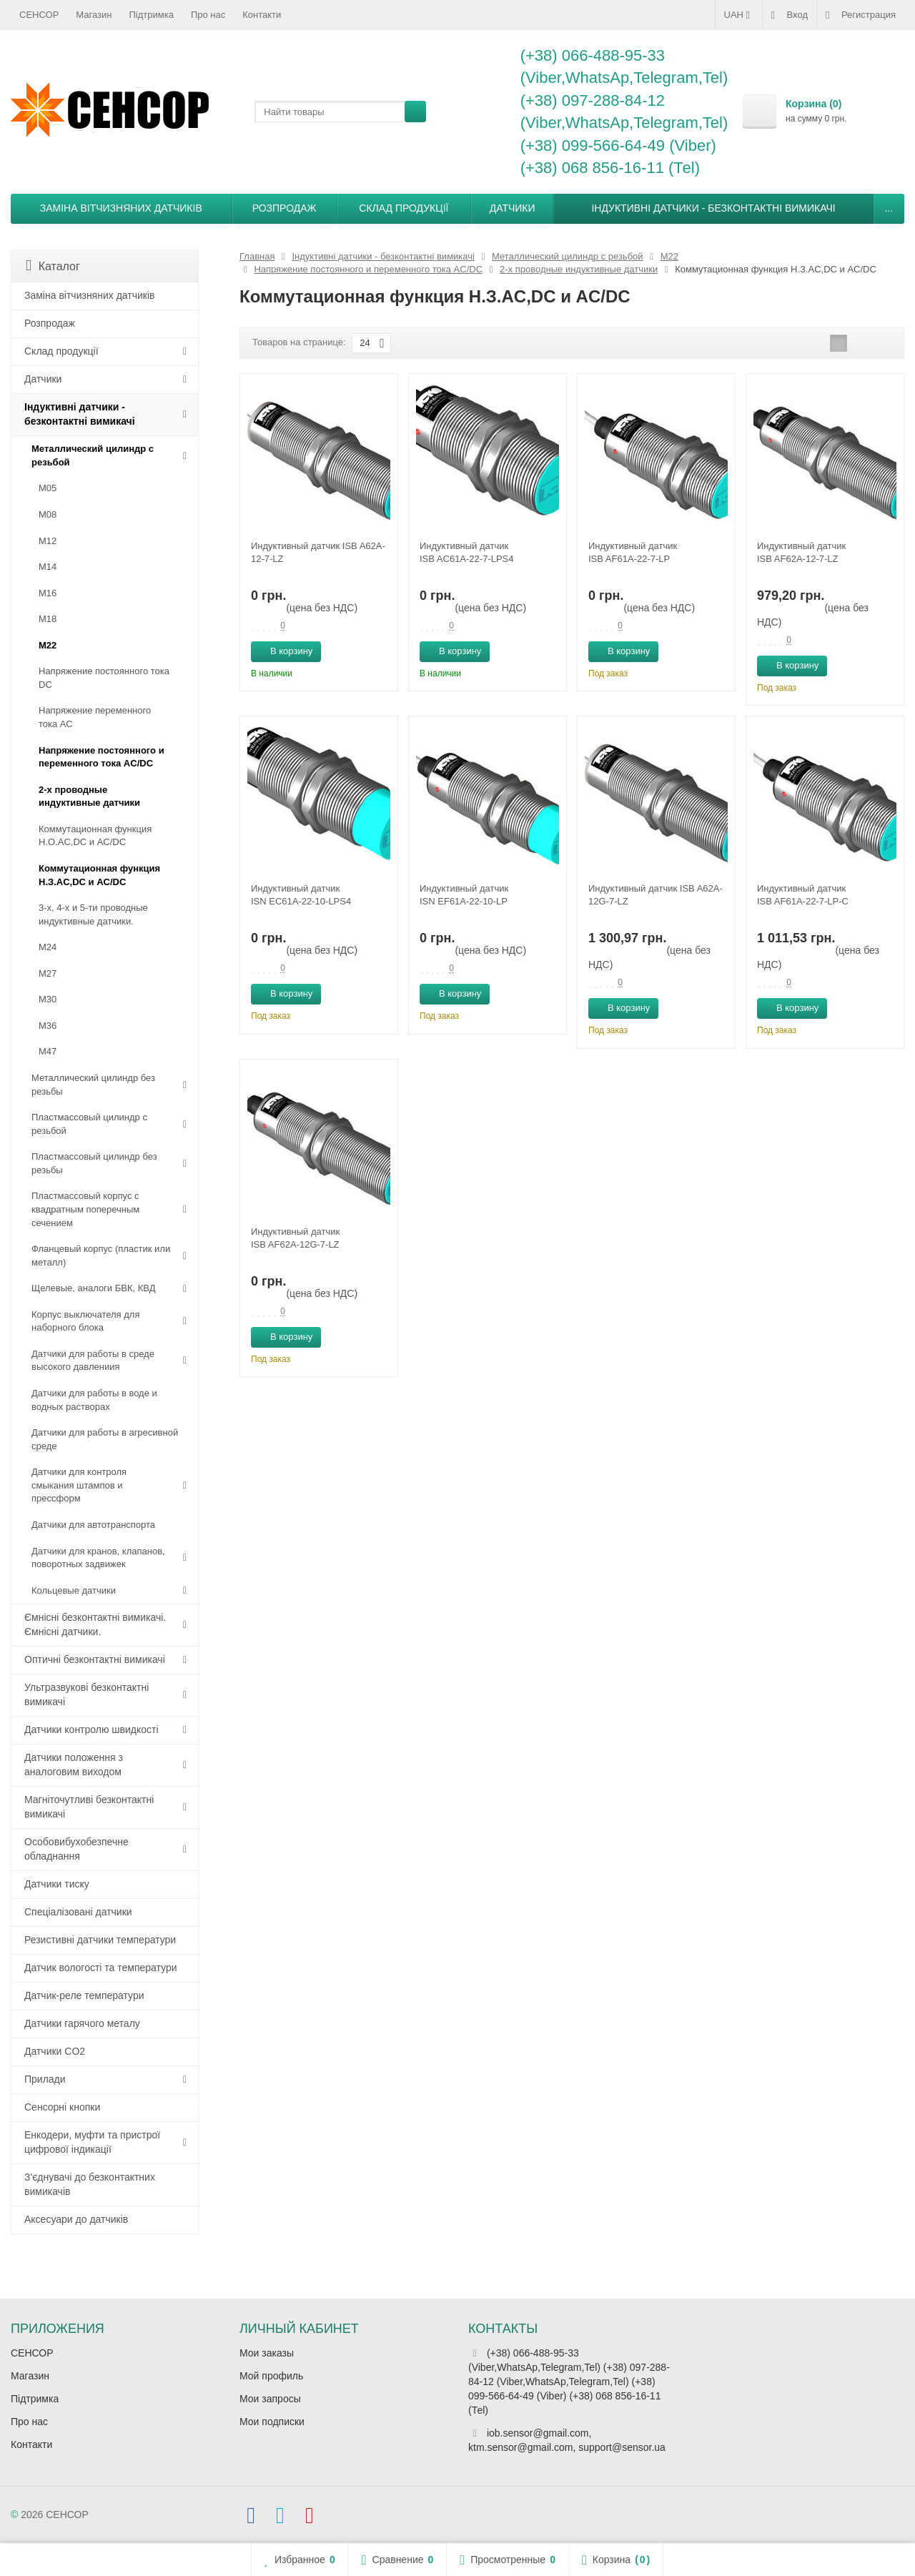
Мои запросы (270, 2398)
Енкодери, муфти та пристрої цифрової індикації (92, 2142)
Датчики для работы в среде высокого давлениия (92, 1360)
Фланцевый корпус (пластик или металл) (100, 1255)
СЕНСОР (39, 14)
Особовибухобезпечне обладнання (76, 1849)
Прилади (45, 2079)
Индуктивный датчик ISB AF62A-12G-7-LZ (295, 1238)
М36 (47, 1025)
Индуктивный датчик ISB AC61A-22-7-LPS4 (467, 552)
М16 (47, 593)
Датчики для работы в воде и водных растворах (94, 1400)
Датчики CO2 (54, 2051)
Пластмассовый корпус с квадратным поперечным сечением (85, 1209)
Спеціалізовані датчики (78, 1912)
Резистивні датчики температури (100, 1939)
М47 (47, 1051)
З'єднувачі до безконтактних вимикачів (89, 2184)
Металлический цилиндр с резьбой (92, 455)
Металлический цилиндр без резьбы (93, 1084)
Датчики (512, 208)
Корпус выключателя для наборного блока (85, 1321)
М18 (47, 618)
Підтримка (151, 14)
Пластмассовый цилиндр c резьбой (89, 1124)
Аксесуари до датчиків (76, 2219)
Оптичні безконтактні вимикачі (94, 1659)
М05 (47, 488)
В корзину (283, 650)
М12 (47, 541)
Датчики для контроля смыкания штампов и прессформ (79, 1485)
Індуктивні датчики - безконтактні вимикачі (713, 208)
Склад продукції (403, 208)
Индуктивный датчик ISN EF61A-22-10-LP (464, 895)
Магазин (94, 14)
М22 (47, 645)
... (889, 208)
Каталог (53, 265)
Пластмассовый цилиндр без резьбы (94, 1163)
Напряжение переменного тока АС (95, 717)
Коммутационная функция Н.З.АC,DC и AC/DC (99, 875)
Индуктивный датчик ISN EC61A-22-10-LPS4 (301, 895)
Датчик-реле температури (84, 1995)
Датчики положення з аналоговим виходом (73, 1764)
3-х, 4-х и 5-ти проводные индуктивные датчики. (93, 914)
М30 (47, 999)
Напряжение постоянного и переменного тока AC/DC (101, 757)
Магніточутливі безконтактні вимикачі (89, 1807)
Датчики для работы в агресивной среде (104, 1439)
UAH (738, 15)
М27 (47, 973)
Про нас (208, 14)
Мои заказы (266, 2353)
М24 (47, 947)
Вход (789, 15)
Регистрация (861, 15)
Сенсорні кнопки (62, 2107)
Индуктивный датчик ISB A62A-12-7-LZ (318, 552)
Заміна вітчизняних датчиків (121, 208)
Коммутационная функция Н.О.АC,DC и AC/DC (95, 836)
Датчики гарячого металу (82, 2023)
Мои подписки (272, 2421)
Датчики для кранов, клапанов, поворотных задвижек (98, 1558)
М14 (47, 566)
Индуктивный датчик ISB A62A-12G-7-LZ (655, 895)
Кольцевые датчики (73, 1590)
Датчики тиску (56, 1884)
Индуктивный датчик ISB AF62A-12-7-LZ (801, 552)
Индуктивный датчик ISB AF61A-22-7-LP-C (803, 895)
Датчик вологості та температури (100, 1967)
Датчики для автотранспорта (93, 1524)
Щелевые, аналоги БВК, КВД (93, 1288)
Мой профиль (271, 2376)
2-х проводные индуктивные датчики (89, 796)
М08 (47, 514)
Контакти (261, 14)
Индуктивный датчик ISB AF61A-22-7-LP (632, 552)
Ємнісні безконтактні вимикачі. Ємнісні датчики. (95, 1624)
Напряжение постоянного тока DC (104, 678)
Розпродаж (284, 208)
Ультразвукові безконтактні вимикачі (86, 1694)
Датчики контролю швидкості (91, 1729)
